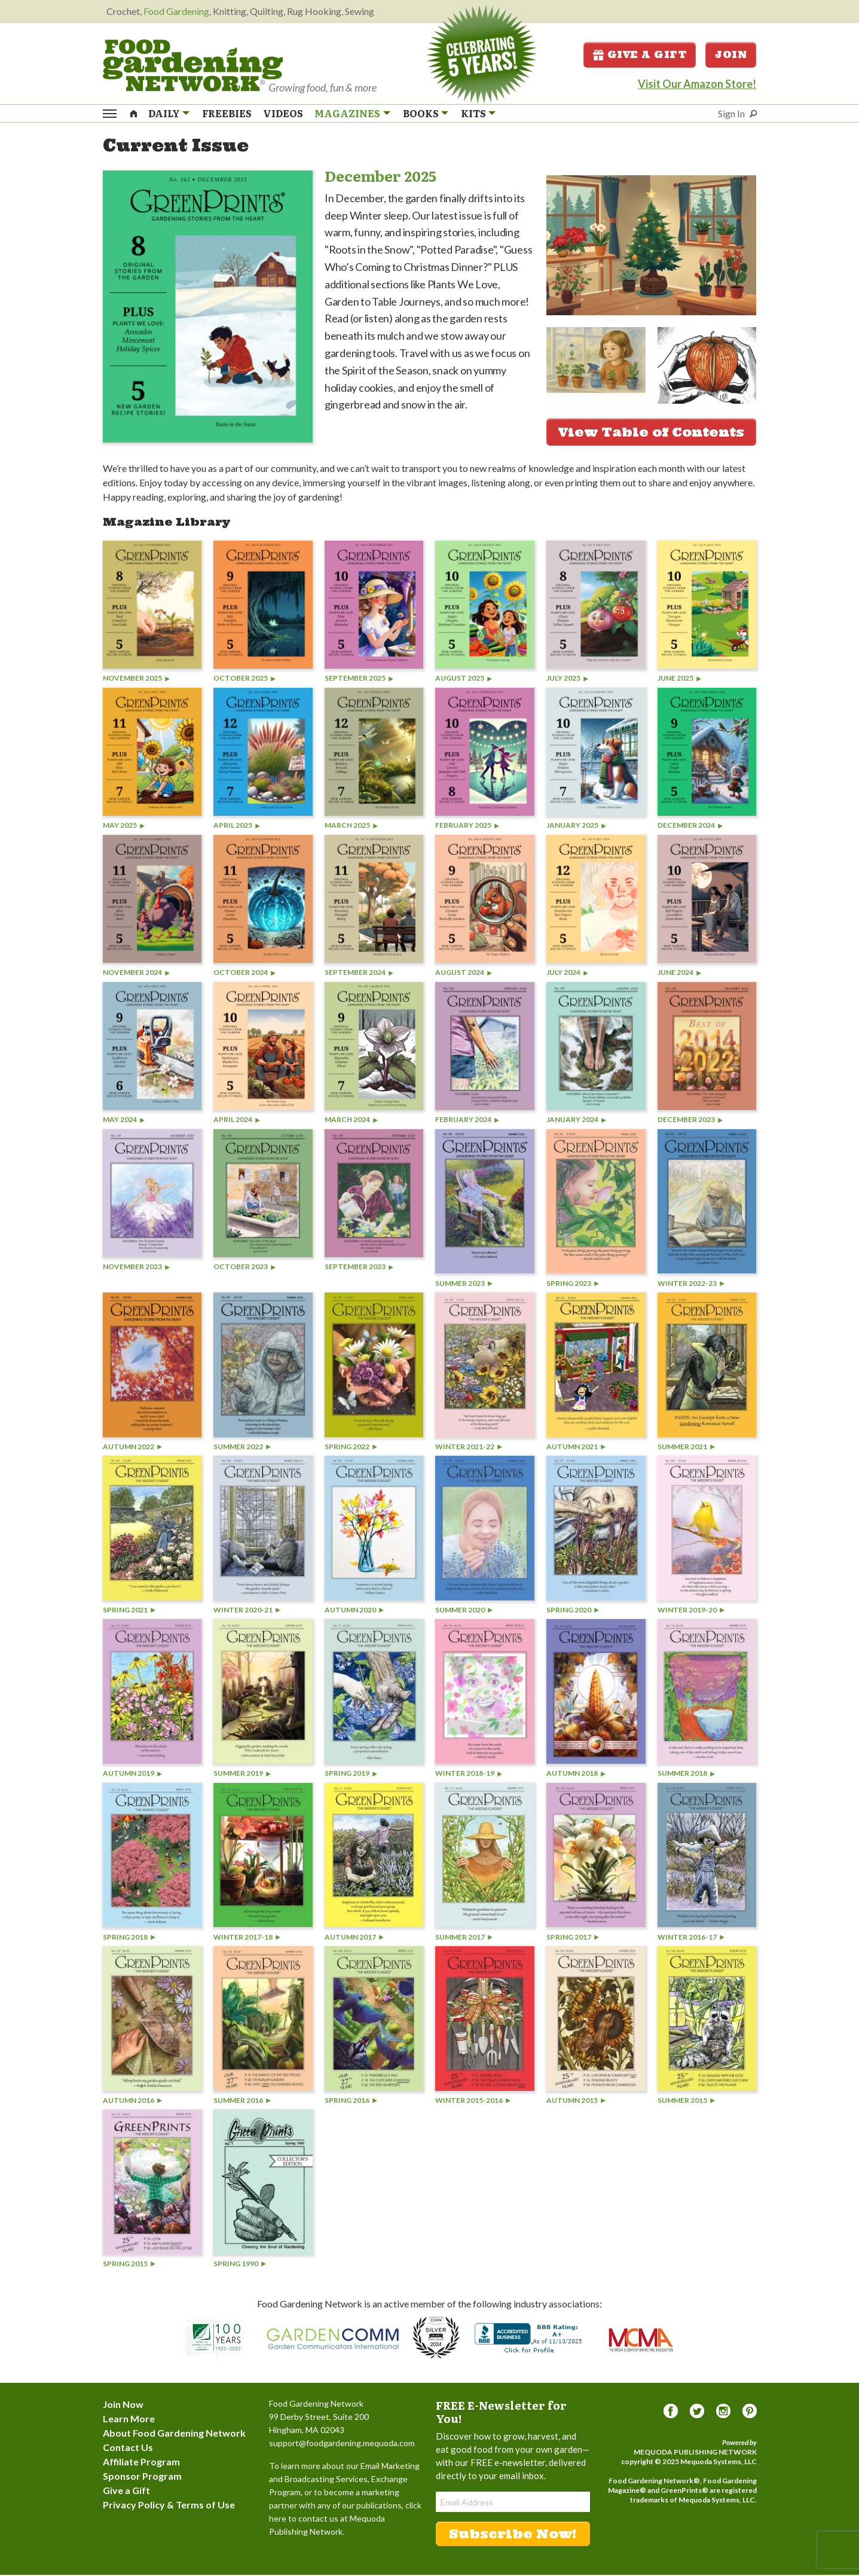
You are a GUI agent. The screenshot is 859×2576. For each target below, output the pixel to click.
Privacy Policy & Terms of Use (169, 2505)
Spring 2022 (351, 1447)
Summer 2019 (242, 1774)
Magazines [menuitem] (347, 113)
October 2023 (244, 1267)
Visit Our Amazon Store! (697, 84)
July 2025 (567, 679)
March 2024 (351, 1120)
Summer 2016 (242, 2101)
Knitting (229, 11)
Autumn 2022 (132, 1447)
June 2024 (679, 974)
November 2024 (136, 974)
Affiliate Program (141, 2462)
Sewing (359, 11)
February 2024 (467, 1120)
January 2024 (576, 1120)
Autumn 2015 (576, 2101)
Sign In (731, 114)
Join (731, 55)
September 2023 (359, 1267)
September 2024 (359, 974)
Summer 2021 (686, 1447)
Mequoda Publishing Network (695, 2453)
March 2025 (351, 826)
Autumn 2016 (132, 2101)
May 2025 (124, 826)
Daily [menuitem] (164, 113)
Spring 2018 (129, 1938)
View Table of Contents (651, 433)
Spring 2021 (129, 1610)
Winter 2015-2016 (472, 2101)
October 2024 (244, 974)
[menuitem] (133, 113)
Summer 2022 (242, 1447)
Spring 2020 (572, 1610)
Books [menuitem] (421, 113)
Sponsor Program (142, 2477)
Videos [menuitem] (283, 113)
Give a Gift (639, 55)
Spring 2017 (572, 1938)
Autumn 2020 (354, 1610)
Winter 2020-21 (246, 1610)
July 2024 (567, 974)
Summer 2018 (686, 1774)
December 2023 (690, 1120)
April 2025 (236, 826)
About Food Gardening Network (174, 2434)
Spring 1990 (239, 2264)
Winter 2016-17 (691, 1938)
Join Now (123, 2405)
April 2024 (236, 1120)
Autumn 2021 (576, 1447)
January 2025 (576, 826)
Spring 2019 (351, 1774)
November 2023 (136, 1267)
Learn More (129, 2419)
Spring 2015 (129, 2264)
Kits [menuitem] (473, 113)
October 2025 (244, 679)
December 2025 (380, 176)
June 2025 (679, 679)
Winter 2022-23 (691, 1284)
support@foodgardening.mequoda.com (342, 2444)
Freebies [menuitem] (227, 113)
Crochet (123, 11)
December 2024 (690, 826)
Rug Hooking (314, 11)
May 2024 (124, 1120)
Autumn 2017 (354, 1938)
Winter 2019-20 (691, 1610)
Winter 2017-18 (246, 1938)
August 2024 (463, 974)
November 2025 (136, 679)
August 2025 (463, 679)
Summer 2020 (464, 1610)
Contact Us (128, 2448)
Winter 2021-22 (468, 1447)
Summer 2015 (686, 2101)
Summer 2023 (464, 1284)
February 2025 (467, 826)
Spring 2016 (351, 2101)
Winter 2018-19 (468, 1774)
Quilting (266, 11)
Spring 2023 (572, 1284)
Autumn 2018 (576, 1774)
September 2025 (359, 679)
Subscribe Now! (512, 2535)
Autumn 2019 (132, 1774)
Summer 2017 (464, 1938)
